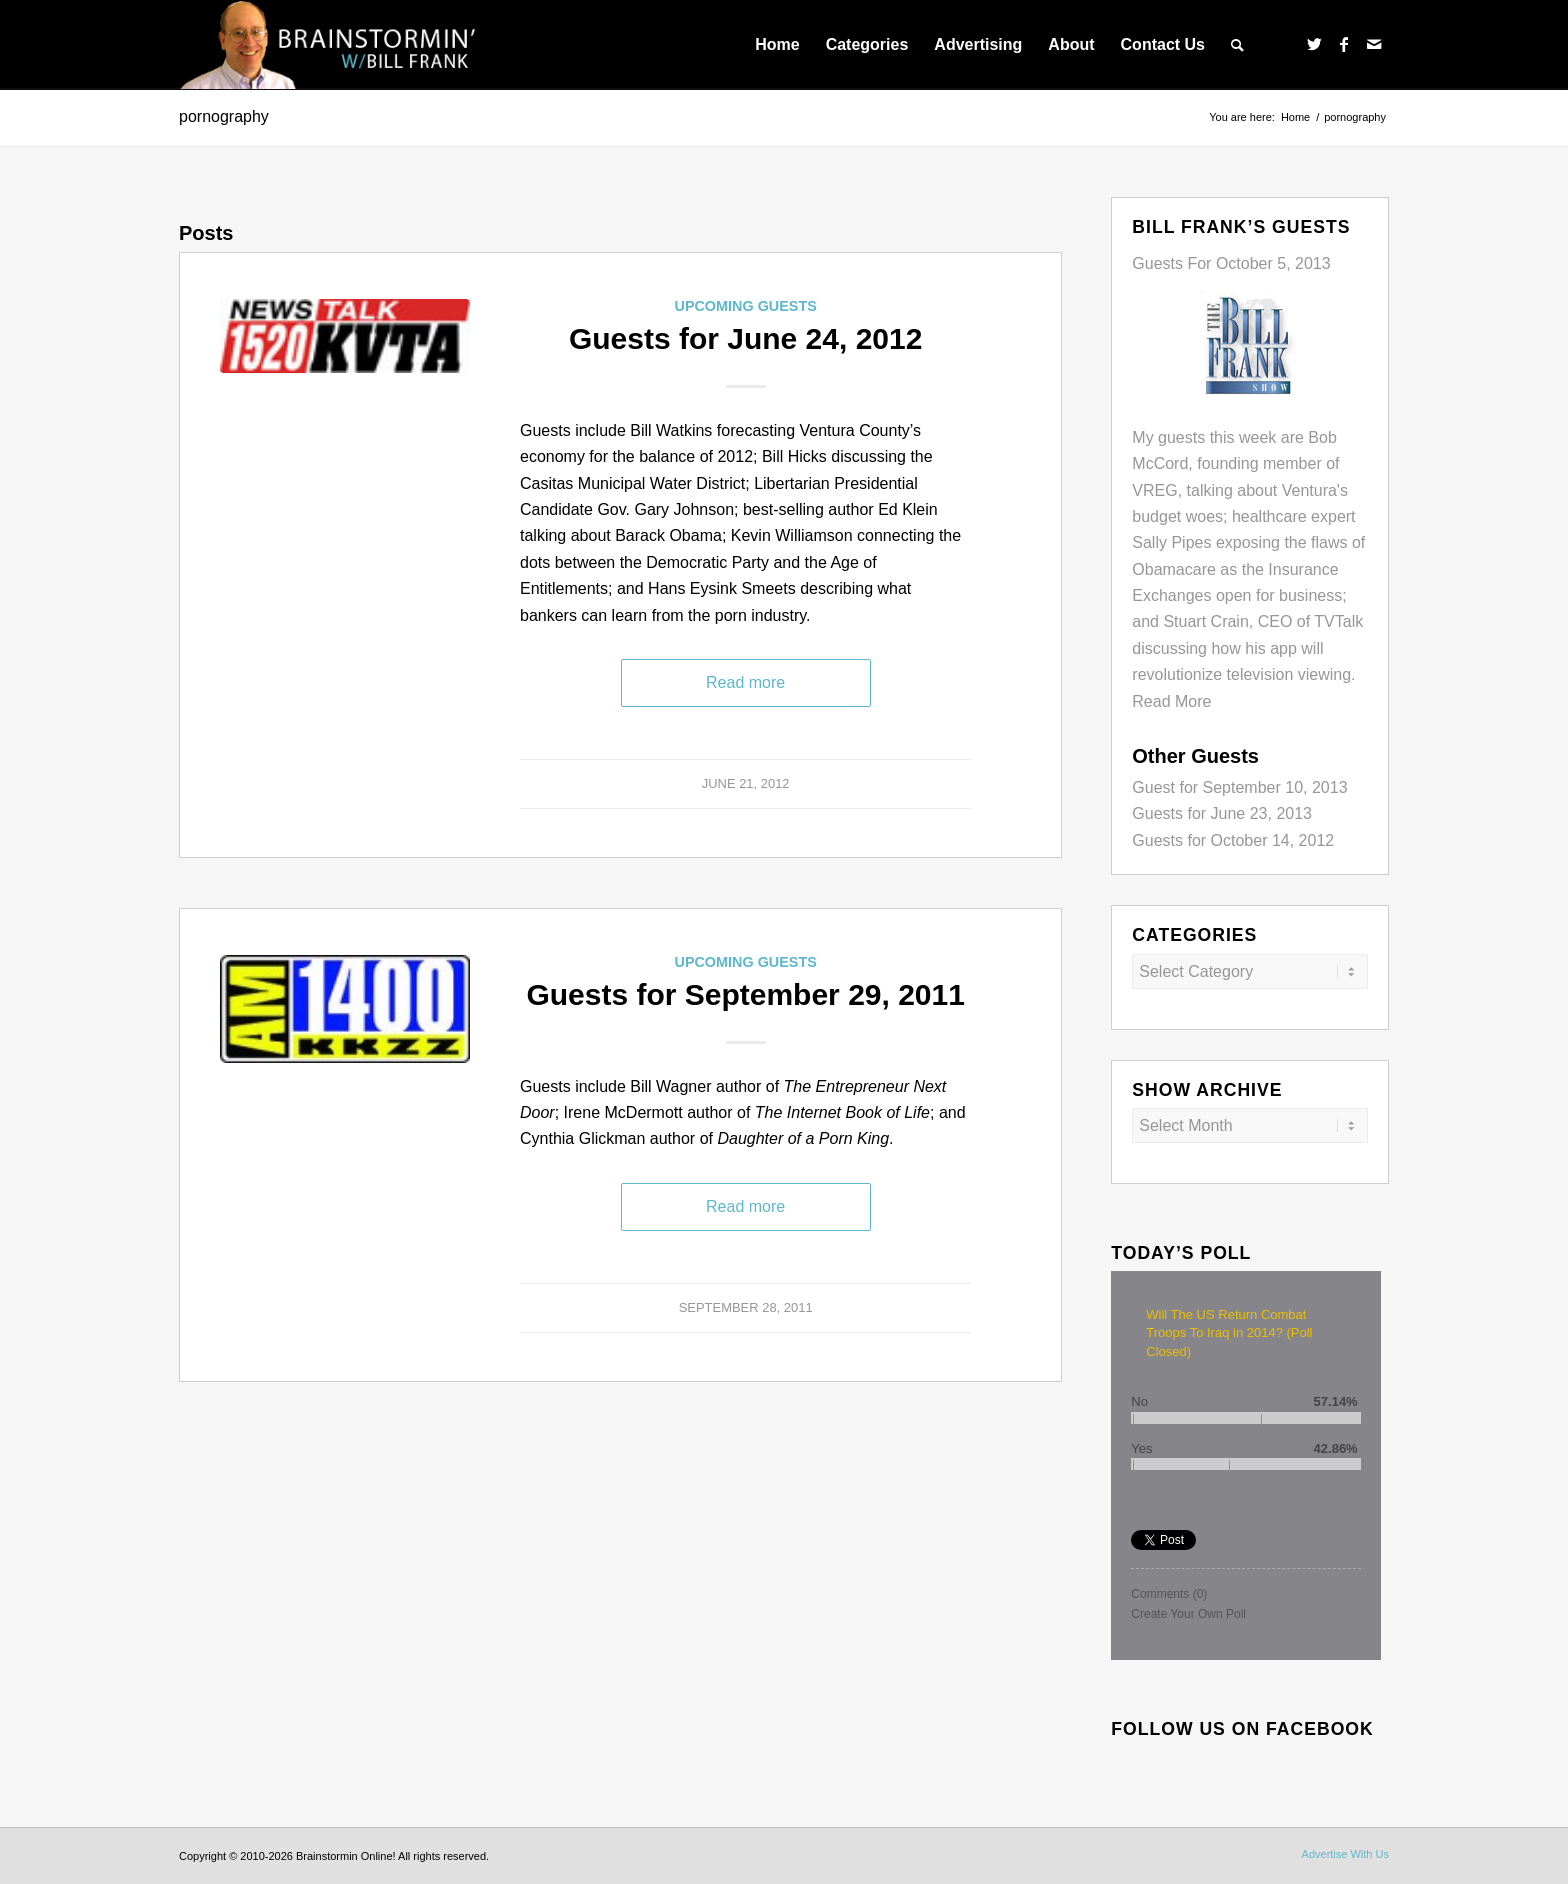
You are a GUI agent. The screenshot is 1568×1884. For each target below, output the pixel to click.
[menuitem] (777, 45)
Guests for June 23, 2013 (1222, 813)
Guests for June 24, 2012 (746, 338)
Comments (1169, 1594)
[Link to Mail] (1374, 44)
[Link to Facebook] (1344, 44)
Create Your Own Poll (1188, 1614)
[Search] (1237, 45)
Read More (1171, 701)
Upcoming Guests (745, 306)
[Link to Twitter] (1314, 44)
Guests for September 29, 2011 (745, 994)
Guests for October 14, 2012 (1233, 840)
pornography (224, 116)
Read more (745, 682)
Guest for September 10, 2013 (1239, 787)
